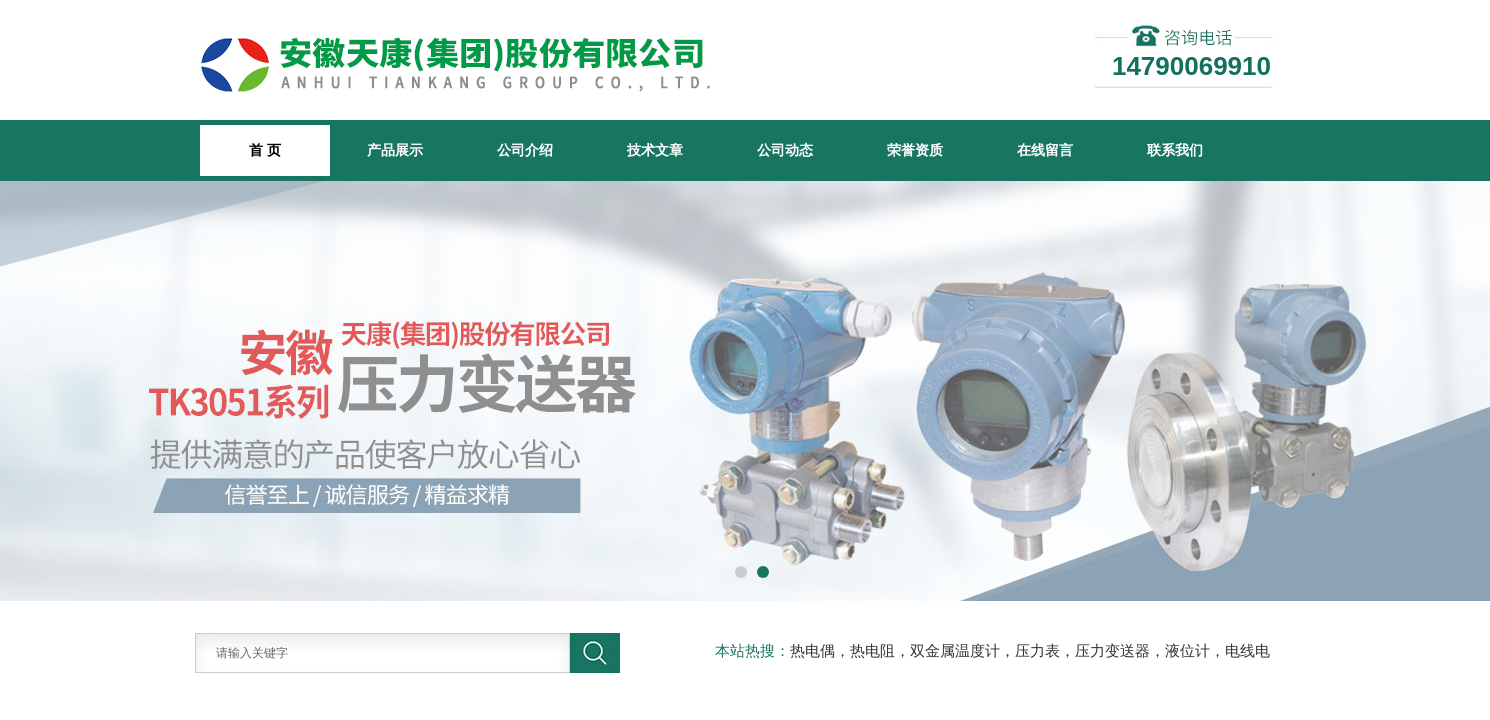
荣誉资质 (915, 150)
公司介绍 (525, 150)
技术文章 (655, 150)
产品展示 (395, 150)
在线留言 (1045, 150)
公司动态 (785, 150)
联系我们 (1175, 150)
